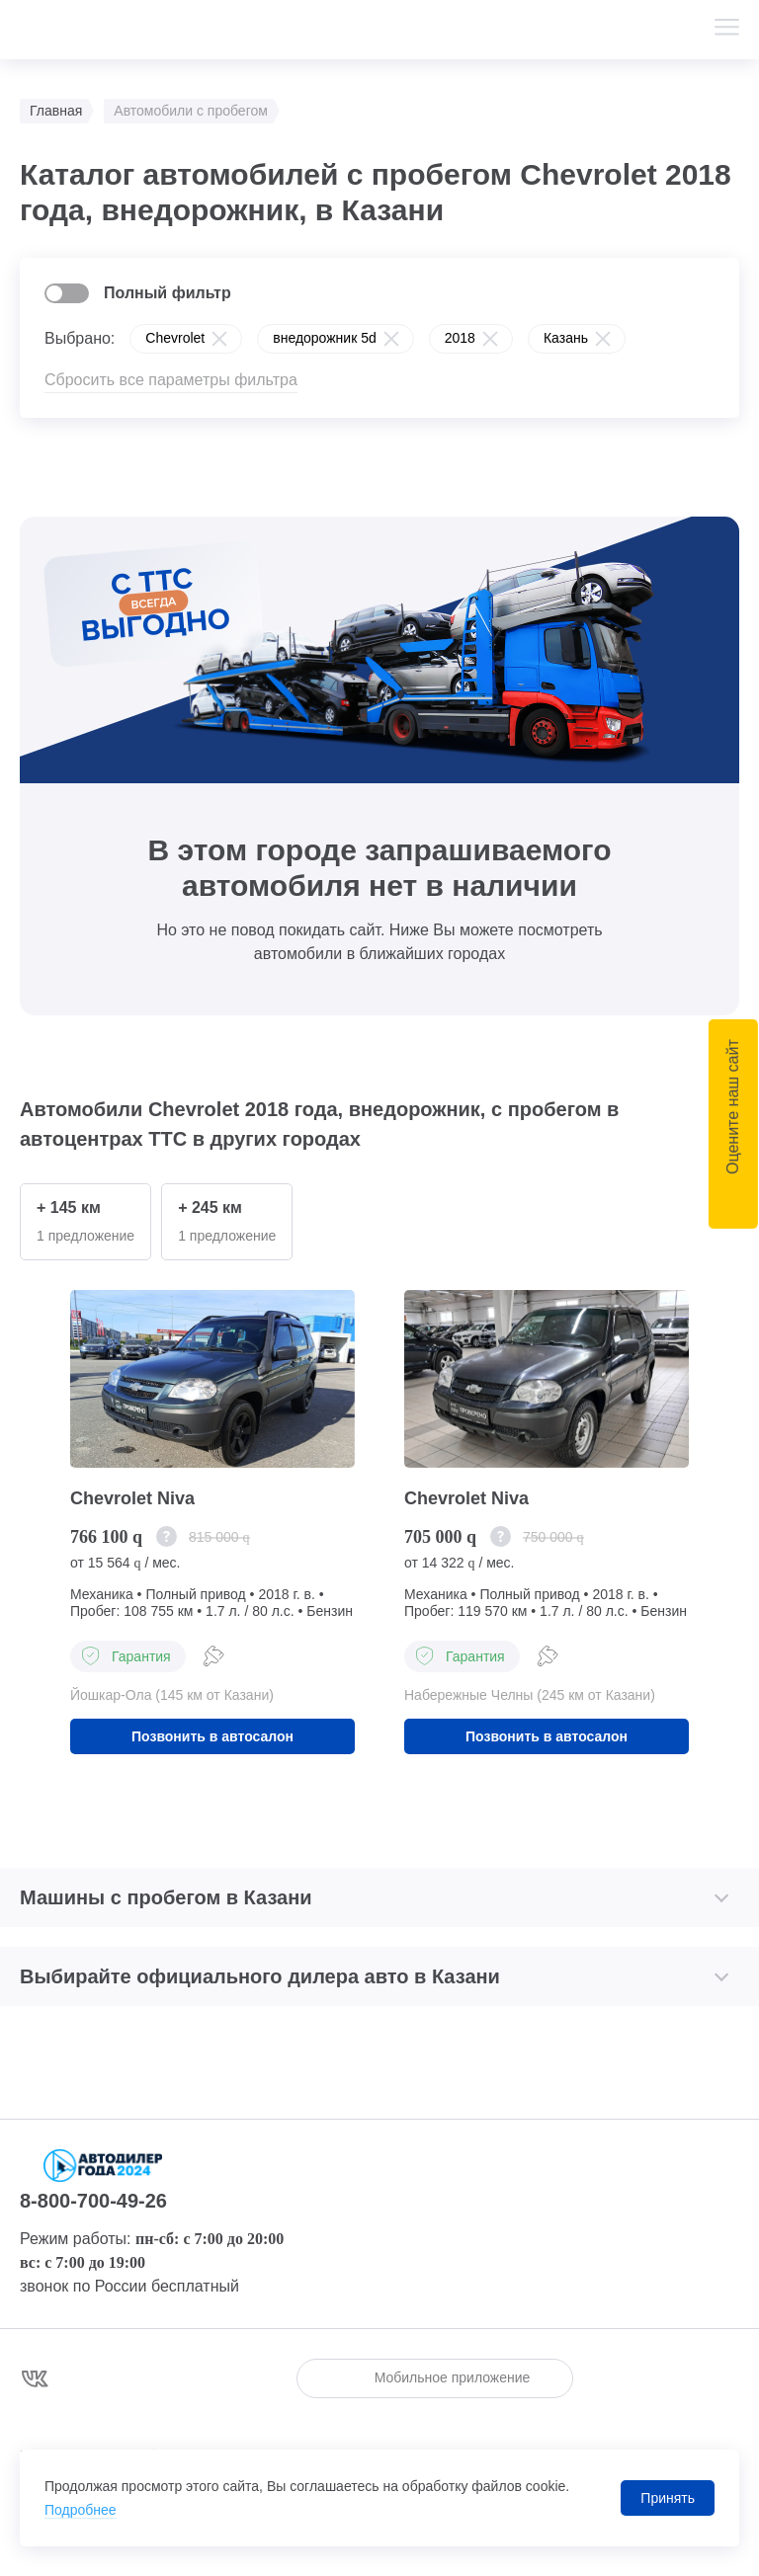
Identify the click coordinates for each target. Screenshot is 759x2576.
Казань (566, 338)
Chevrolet (175, 338)
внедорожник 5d (325, 338)
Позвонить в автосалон (212, 1736)
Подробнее (80, 2510)
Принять (667, 2498)
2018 (460, 338)
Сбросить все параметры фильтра (170, 379)
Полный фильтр (167, 292)
